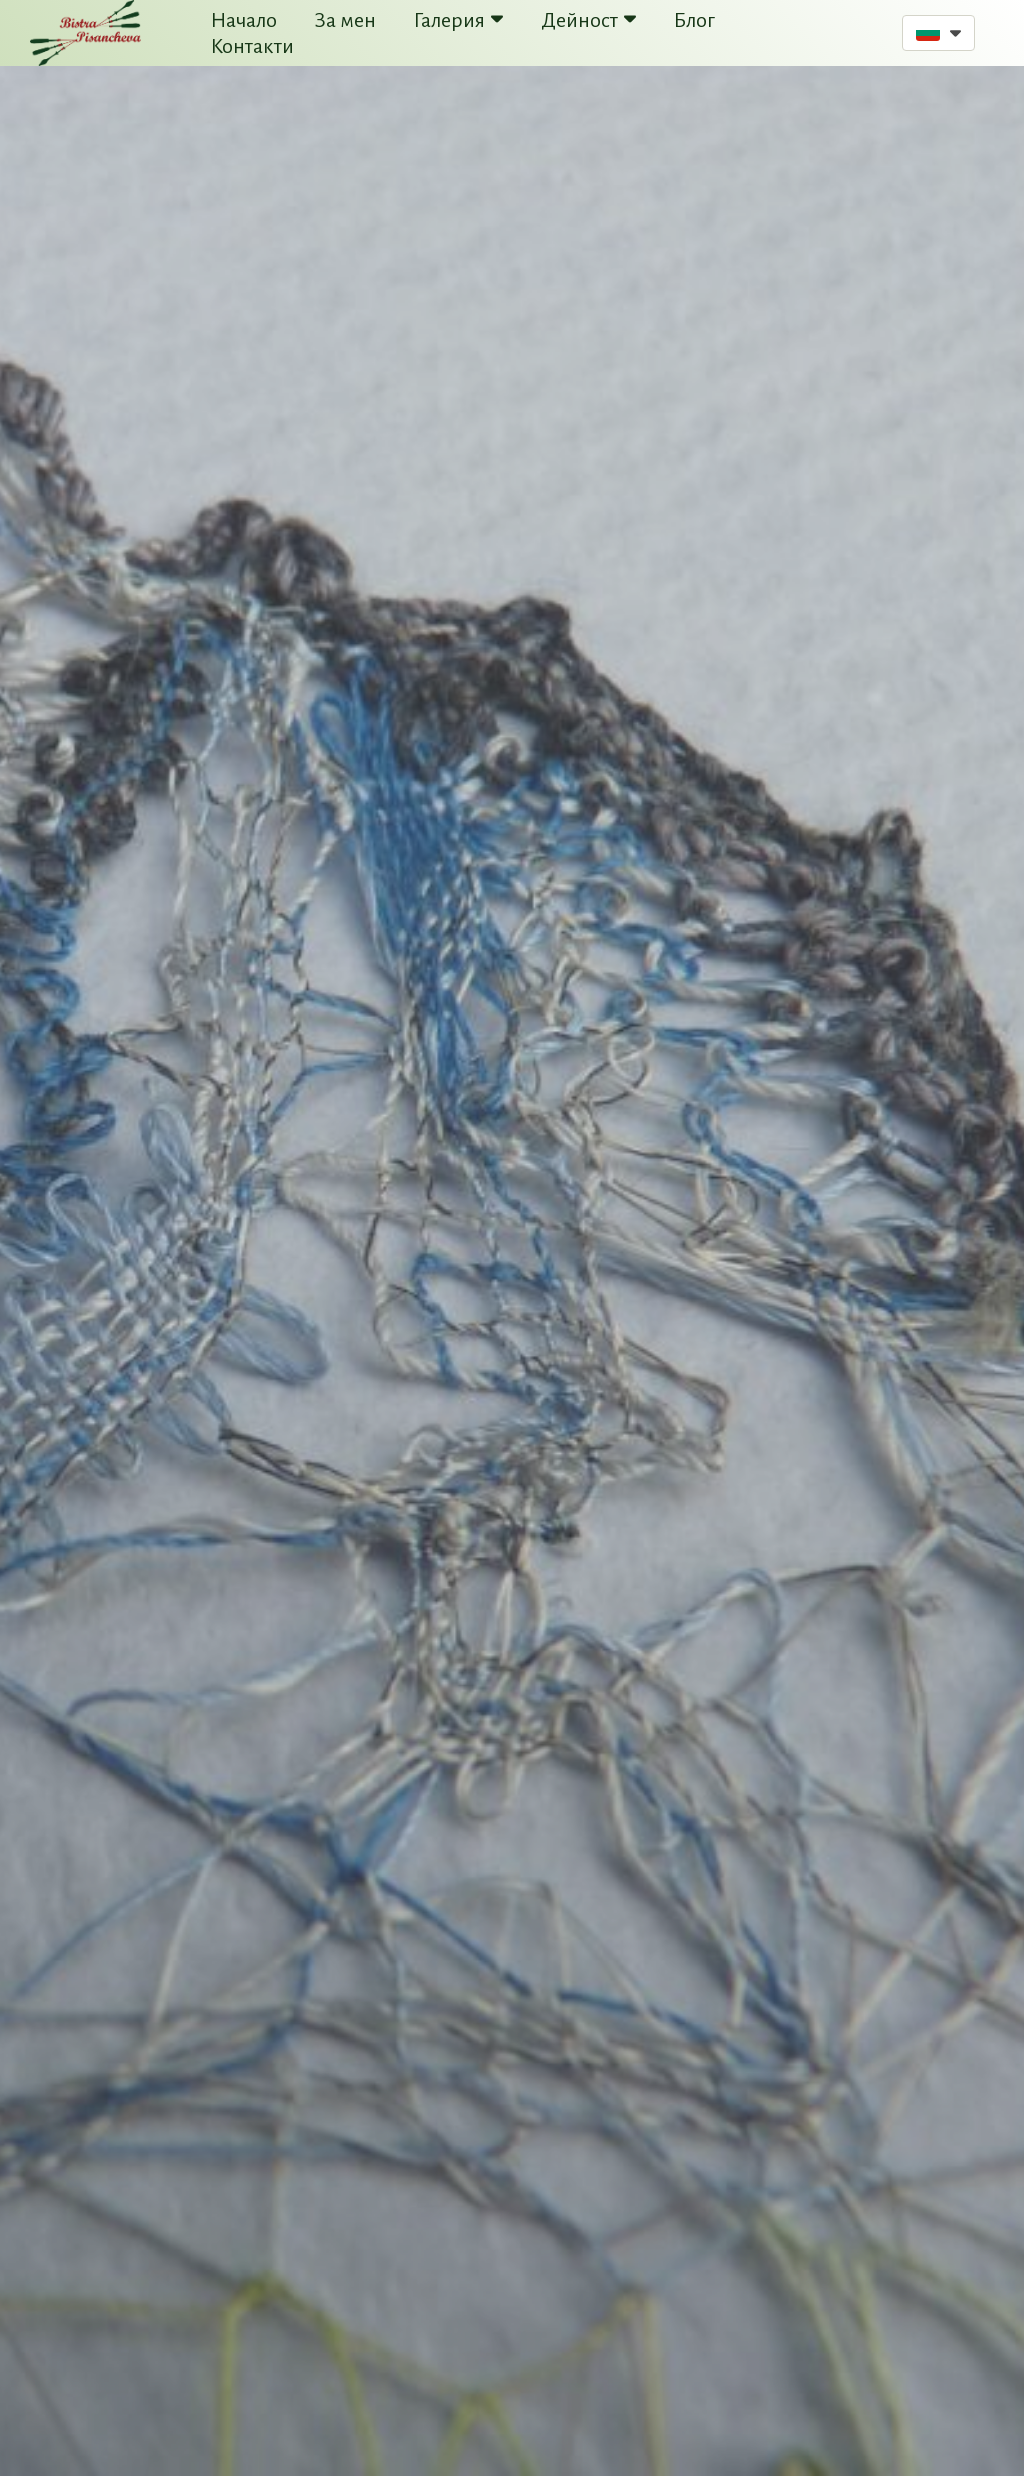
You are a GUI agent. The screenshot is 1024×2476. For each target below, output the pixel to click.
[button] (938, 33)
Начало (244, 20)
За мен (345, 20)
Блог (694, 20)
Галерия (458, 20)
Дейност (588, 20)
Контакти (252, 46)
